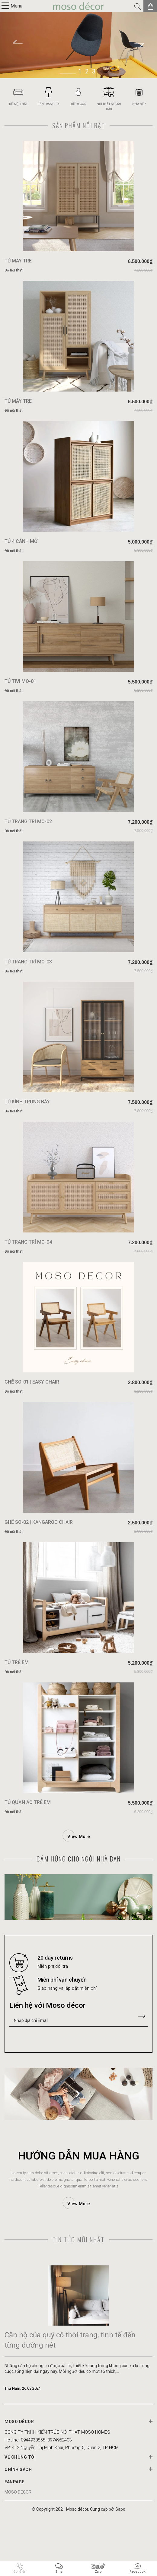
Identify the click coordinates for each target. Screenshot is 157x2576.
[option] (78, 45)
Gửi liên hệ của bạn (141, 2075)
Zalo (98, 2572)
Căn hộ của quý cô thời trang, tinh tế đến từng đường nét (70, 2399)
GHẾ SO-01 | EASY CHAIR (32, 1426)
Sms (58, 2572)
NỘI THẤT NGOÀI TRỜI (109, 106)
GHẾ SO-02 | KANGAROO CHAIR (39, 1571)
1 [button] (80, 71)
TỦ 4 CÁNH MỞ (21, 556)
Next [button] (141, 45)
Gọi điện (19, 2572)
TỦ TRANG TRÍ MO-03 (28, 991)
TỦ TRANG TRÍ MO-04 (28, 1281)
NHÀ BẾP (139, 104)
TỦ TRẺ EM (17, 1716)
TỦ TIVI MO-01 (20, 701)
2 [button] (86, 71)
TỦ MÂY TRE (19, 266)
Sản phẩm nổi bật (78, 125)
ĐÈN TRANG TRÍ (48, 104)
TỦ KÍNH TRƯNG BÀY (27, 1136)
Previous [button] (16, 45)
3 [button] (93, 71)
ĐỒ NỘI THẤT (18, 104)
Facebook (138, 2572)
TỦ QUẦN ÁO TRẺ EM (28, 1862)
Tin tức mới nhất (78, 2298)
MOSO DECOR (18, 2551)
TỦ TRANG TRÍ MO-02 (28, 846)
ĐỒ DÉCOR (78, 104)
